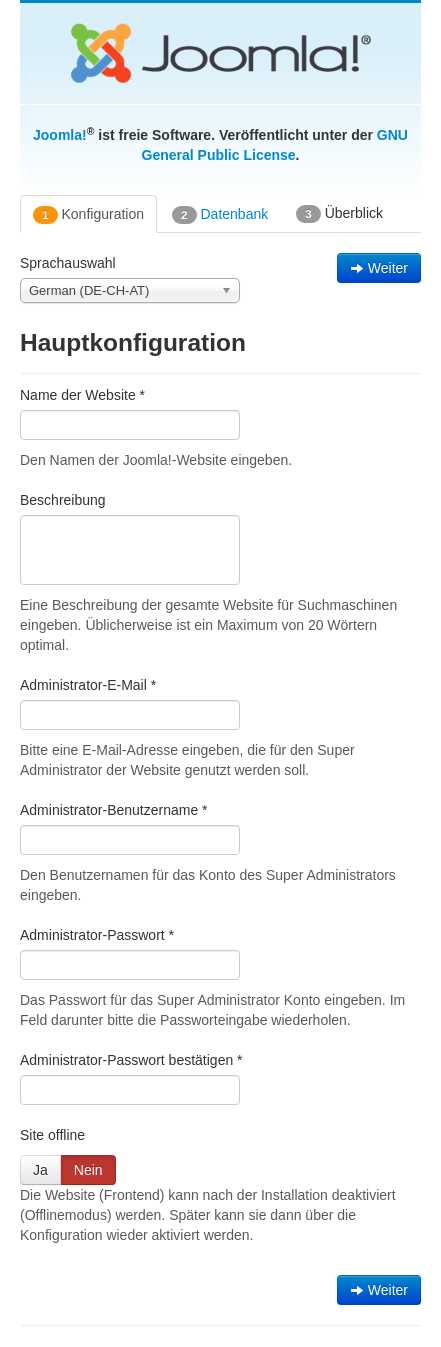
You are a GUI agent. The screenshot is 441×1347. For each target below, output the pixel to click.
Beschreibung (63, 500)
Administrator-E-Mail (88, 685)
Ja (40, 1170)
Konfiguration (88, 215)
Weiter (379, 268)
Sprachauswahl (68, 263)
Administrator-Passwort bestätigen (131, 1060)
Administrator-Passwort (97, 935)
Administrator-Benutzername (114, 810)
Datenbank (220, 215)
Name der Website (82, 395)
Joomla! (60, 135)
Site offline (52, 1135)
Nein (88, 1170)
